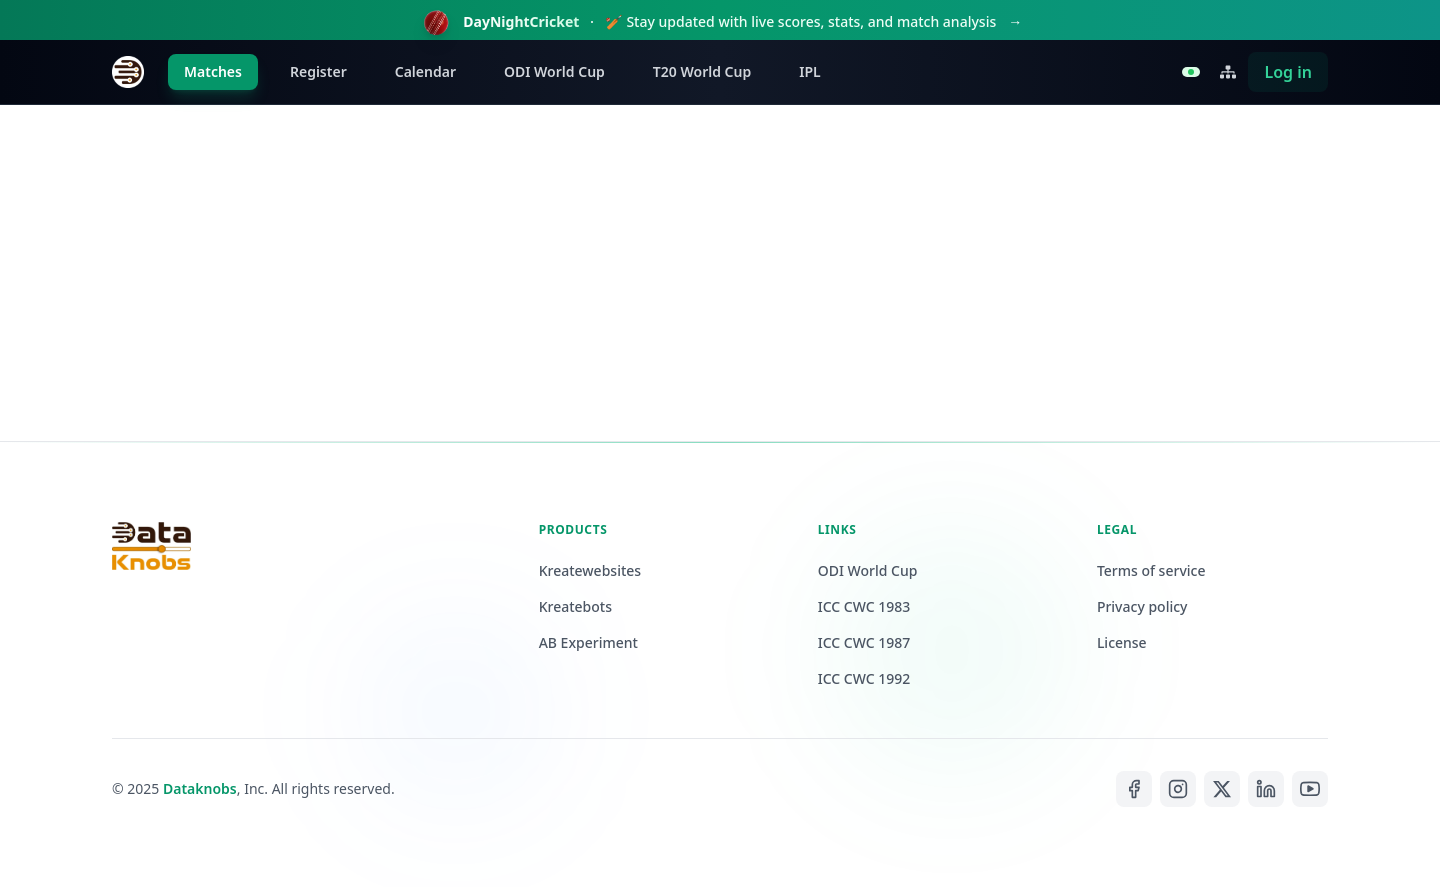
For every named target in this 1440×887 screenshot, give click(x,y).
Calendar (425, 71)
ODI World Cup (554, 71)
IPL (809, 71)
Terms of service (1151, 570)
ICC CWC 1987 (864, 642)
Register (318, 71)
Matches (213, 71)
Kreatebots (575, 606)
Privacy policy (1142, 606)
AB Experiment (588, 642)
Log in (1288, 72)
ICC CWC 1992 (864, 678)
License (1122, 642)
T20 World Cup (702, 71)
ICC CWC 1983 (864, 606)
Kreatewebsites (590, 570)
